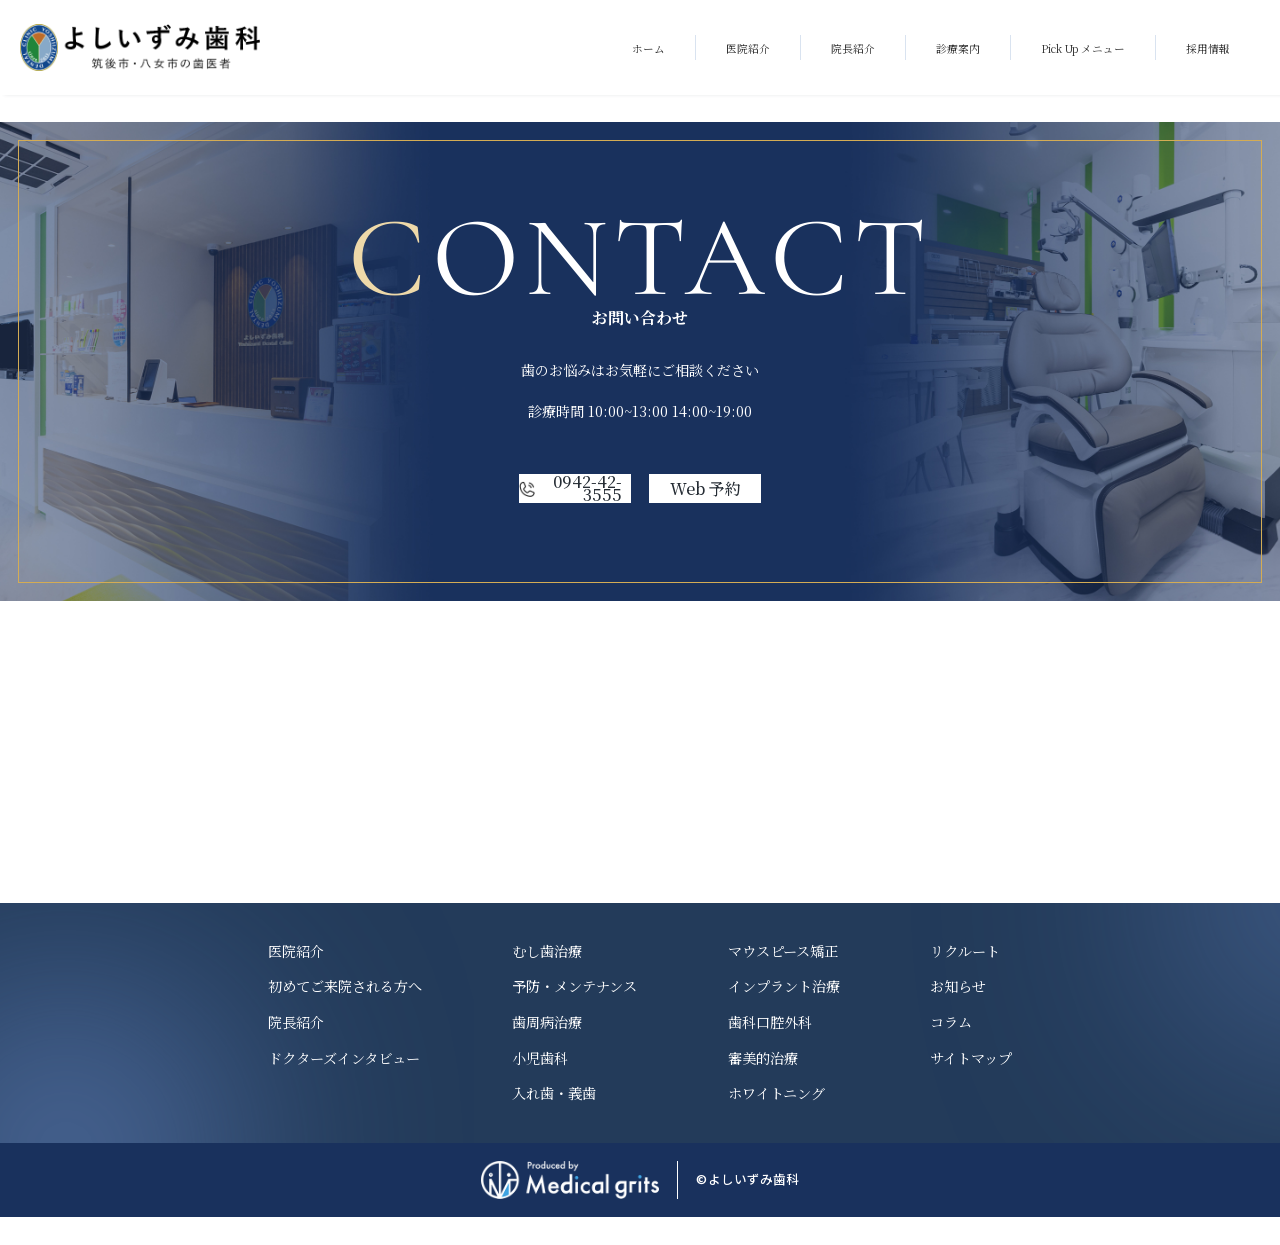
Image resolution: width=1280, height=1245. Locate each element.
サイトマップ (971, 1085)
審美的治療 (763, 1085)
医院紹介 (748, 48)
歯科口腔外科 (770, 1050)
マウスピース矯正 (783, 978)
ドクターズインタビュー (344, 1085)
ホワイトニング (776, 1121)
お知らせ (958, 1014)
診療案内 (958, 48)
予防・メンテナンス (574, 1014)
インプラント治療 (784, 1014)
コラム (951, 1050)
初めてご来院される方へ (345, 1014)
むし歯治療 (547, 978)
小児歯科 (540, 1085)
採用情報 (1208, 48)
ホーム (648, 48)
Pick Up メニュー (1083, 48)
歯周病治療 (547, 1050)
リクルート (965, 978)
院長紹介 (853, 48)
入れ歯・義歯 (554, 1121)
